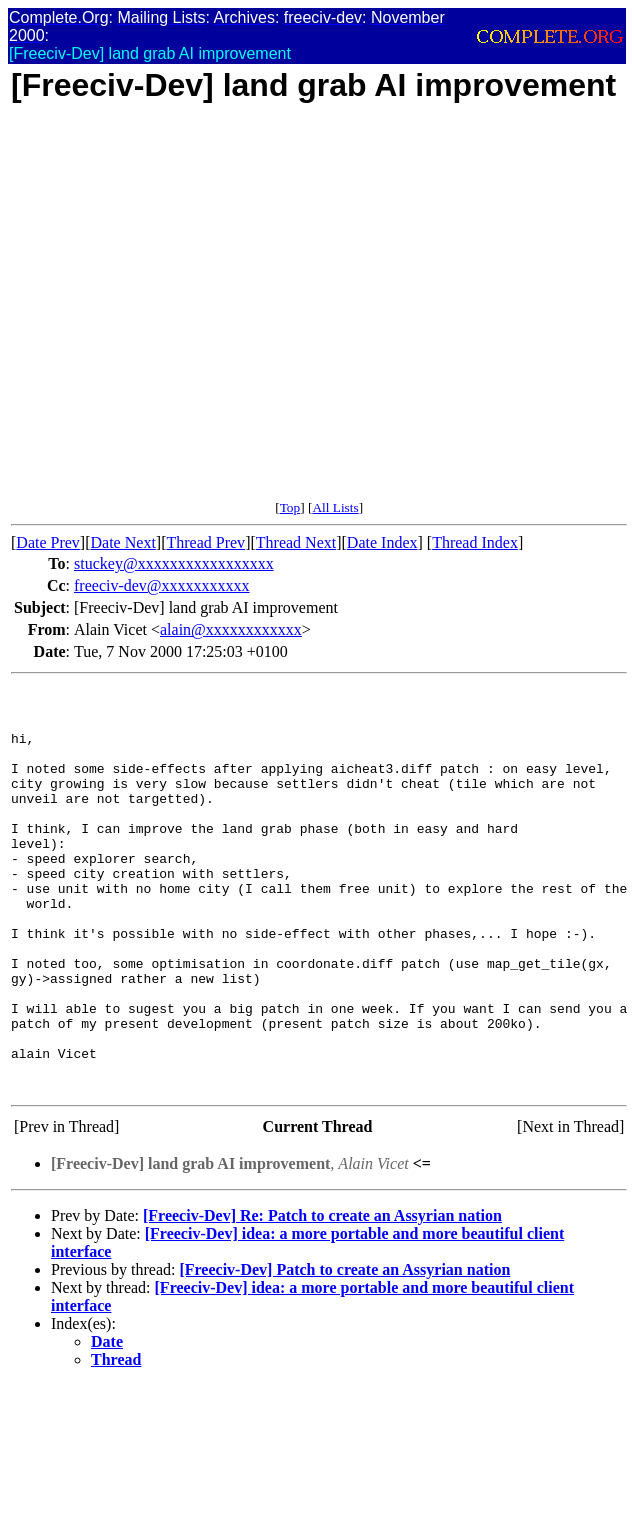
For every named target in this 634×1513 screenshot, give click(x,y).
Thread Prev (205, 542)
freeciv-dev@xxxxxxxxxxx (162, 585)
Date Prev (48, 542)
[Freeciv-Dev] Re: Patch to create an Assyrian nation (322, 1296)
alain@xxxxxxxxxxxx (231, 629)
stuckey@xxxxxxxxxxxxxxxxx (174, 563)
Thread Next (296, 542)
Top (290, 507)
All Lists (335, 507)
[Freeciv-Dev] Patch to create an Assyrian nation (344, 1350)
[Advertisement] (187, 312)
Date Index (382, 542)
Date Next (123, 542)
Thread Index (475, 542)
